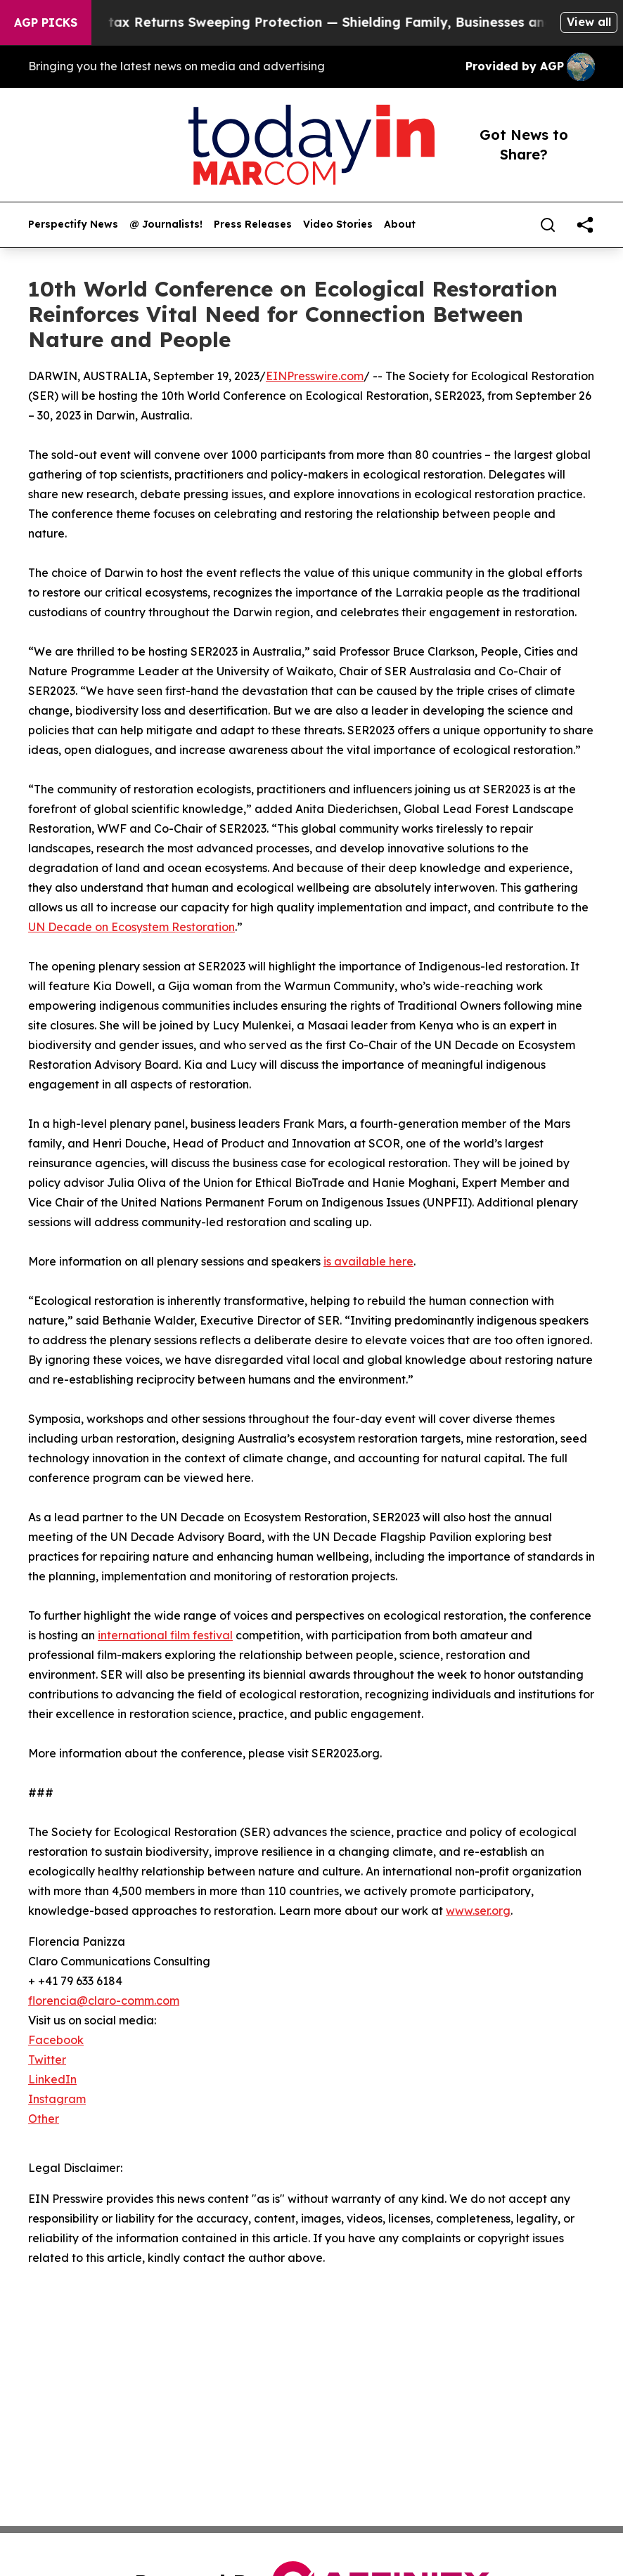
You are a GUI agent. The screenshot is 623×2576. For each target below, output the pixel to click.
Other (43, 2119)
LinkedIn (52, 2079)
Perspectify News (73, 224)
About (400, 224)
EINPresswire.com (315, 376)
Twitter (47, 2060)
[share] (585, 225)
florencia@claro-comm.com (103, 2000)
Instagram (57, 2099)
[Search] (548, 225)
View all (589, 22)
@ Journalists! (166, 224)
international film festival (165, 1635)
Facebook (56, 2040)
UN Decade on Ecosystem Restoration (131, 927)
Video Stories (338, 224)
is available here (368, 1261)
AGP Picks (45, 22)
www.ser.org (478, 1911)
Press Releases (253, 224)
